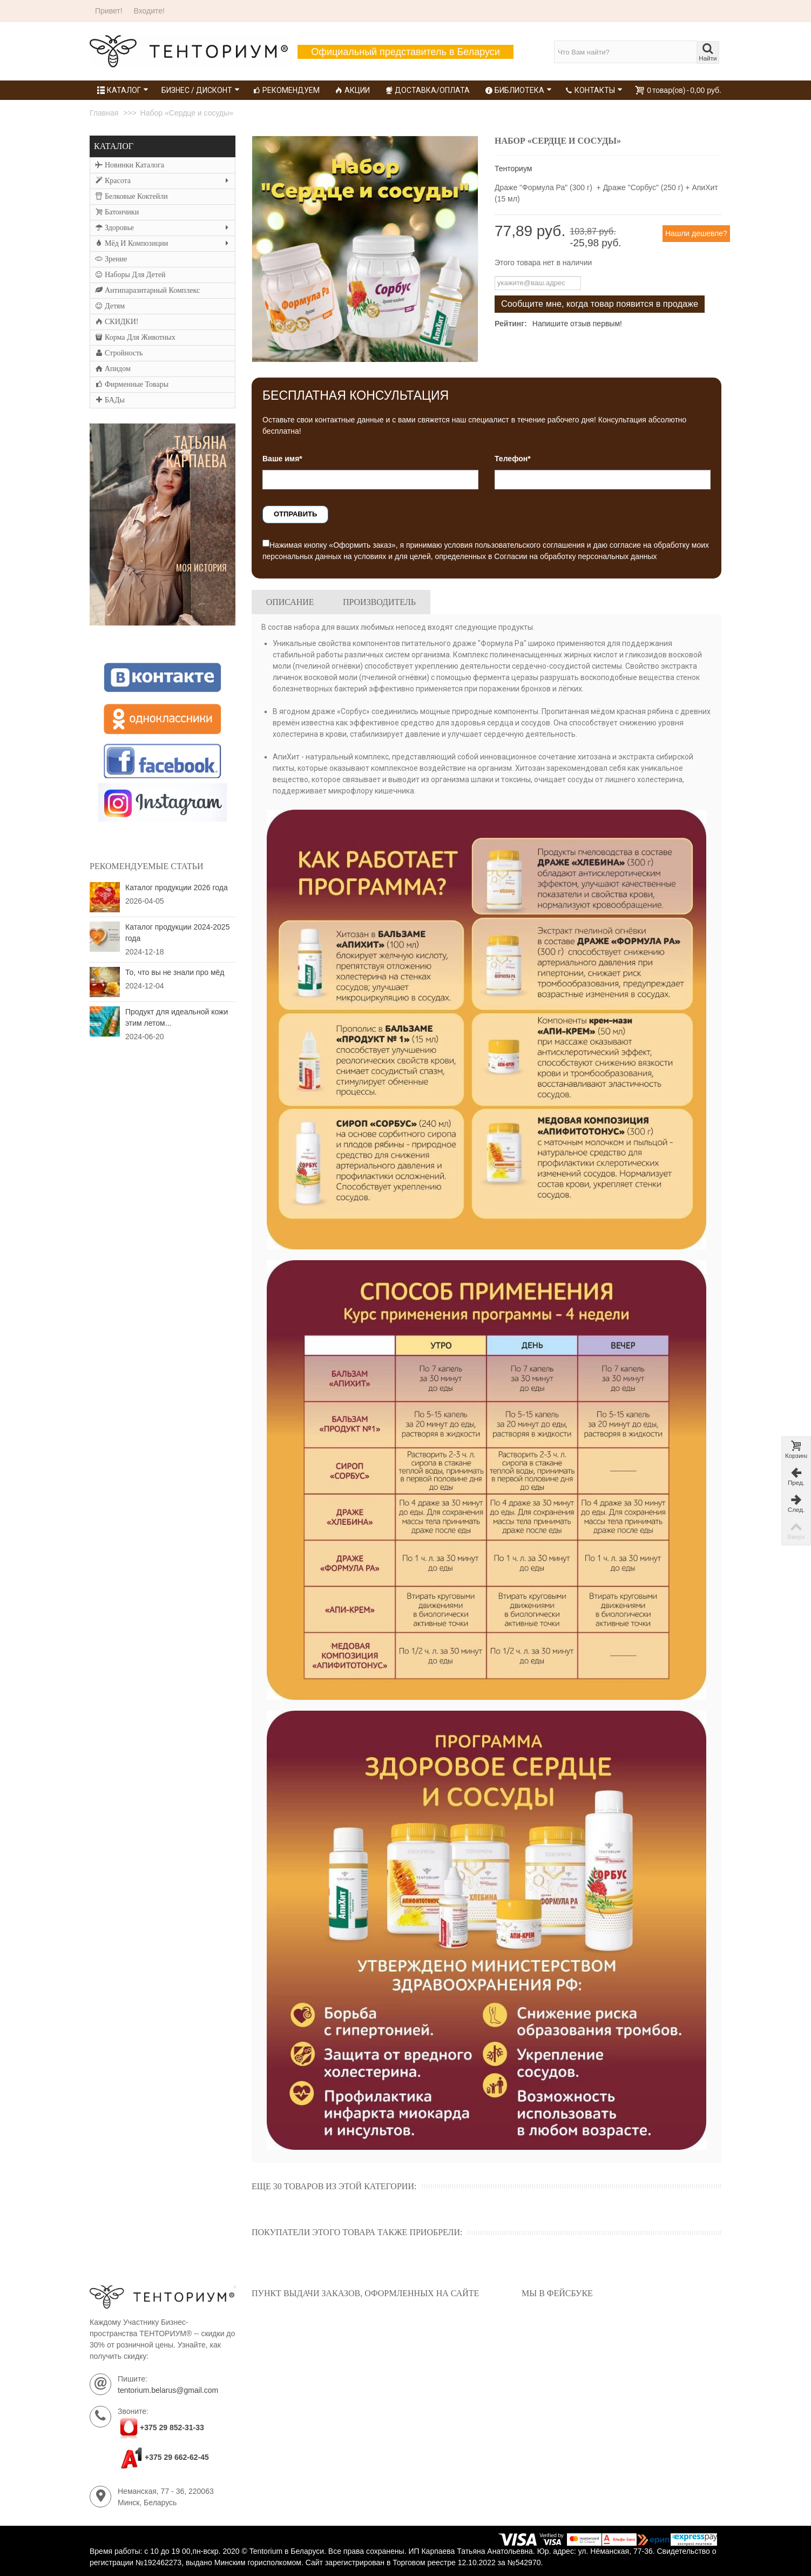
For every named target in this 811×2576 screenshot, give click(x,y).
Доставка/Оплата (427, 90)
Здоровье (162, 228)
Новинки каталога (129, 165)
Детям (110, 306)
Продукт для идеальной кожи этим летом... (176, 1017)
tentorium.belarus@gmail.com (168, 2390)
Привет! (109, 10)
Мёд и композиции (162, 243)
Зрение (111, 259)
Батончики (117, 212)
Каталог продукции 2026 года (176, 887)
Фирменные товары (131, 384)
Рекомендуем (286, 90)
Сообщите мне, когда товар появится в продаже (599, 303)
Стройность (119, 353)
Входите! (149, 10)
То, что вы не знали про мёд (174, 972)
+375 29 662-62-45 (163, 2457)
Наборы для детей (130, 275)
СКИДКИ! (116, 322)
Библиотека (518, 90)
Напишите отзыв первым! (577, 323)
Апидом (113, 369)
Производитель (379, 602)
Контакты (594, 90)
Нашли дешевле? (696, 233)
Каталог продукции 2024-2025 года (177, 933)
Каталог (122, 90)
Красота (162, 181)
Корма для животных (135, 337)
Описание (290, 602)
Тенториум (513, 168)
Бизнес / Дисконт (200, 90)
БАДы (110, 400)
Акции (352, 90)
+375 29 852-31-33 (172, 2428)
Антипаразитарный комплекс (147, 290)
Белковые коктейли (131, 196)
